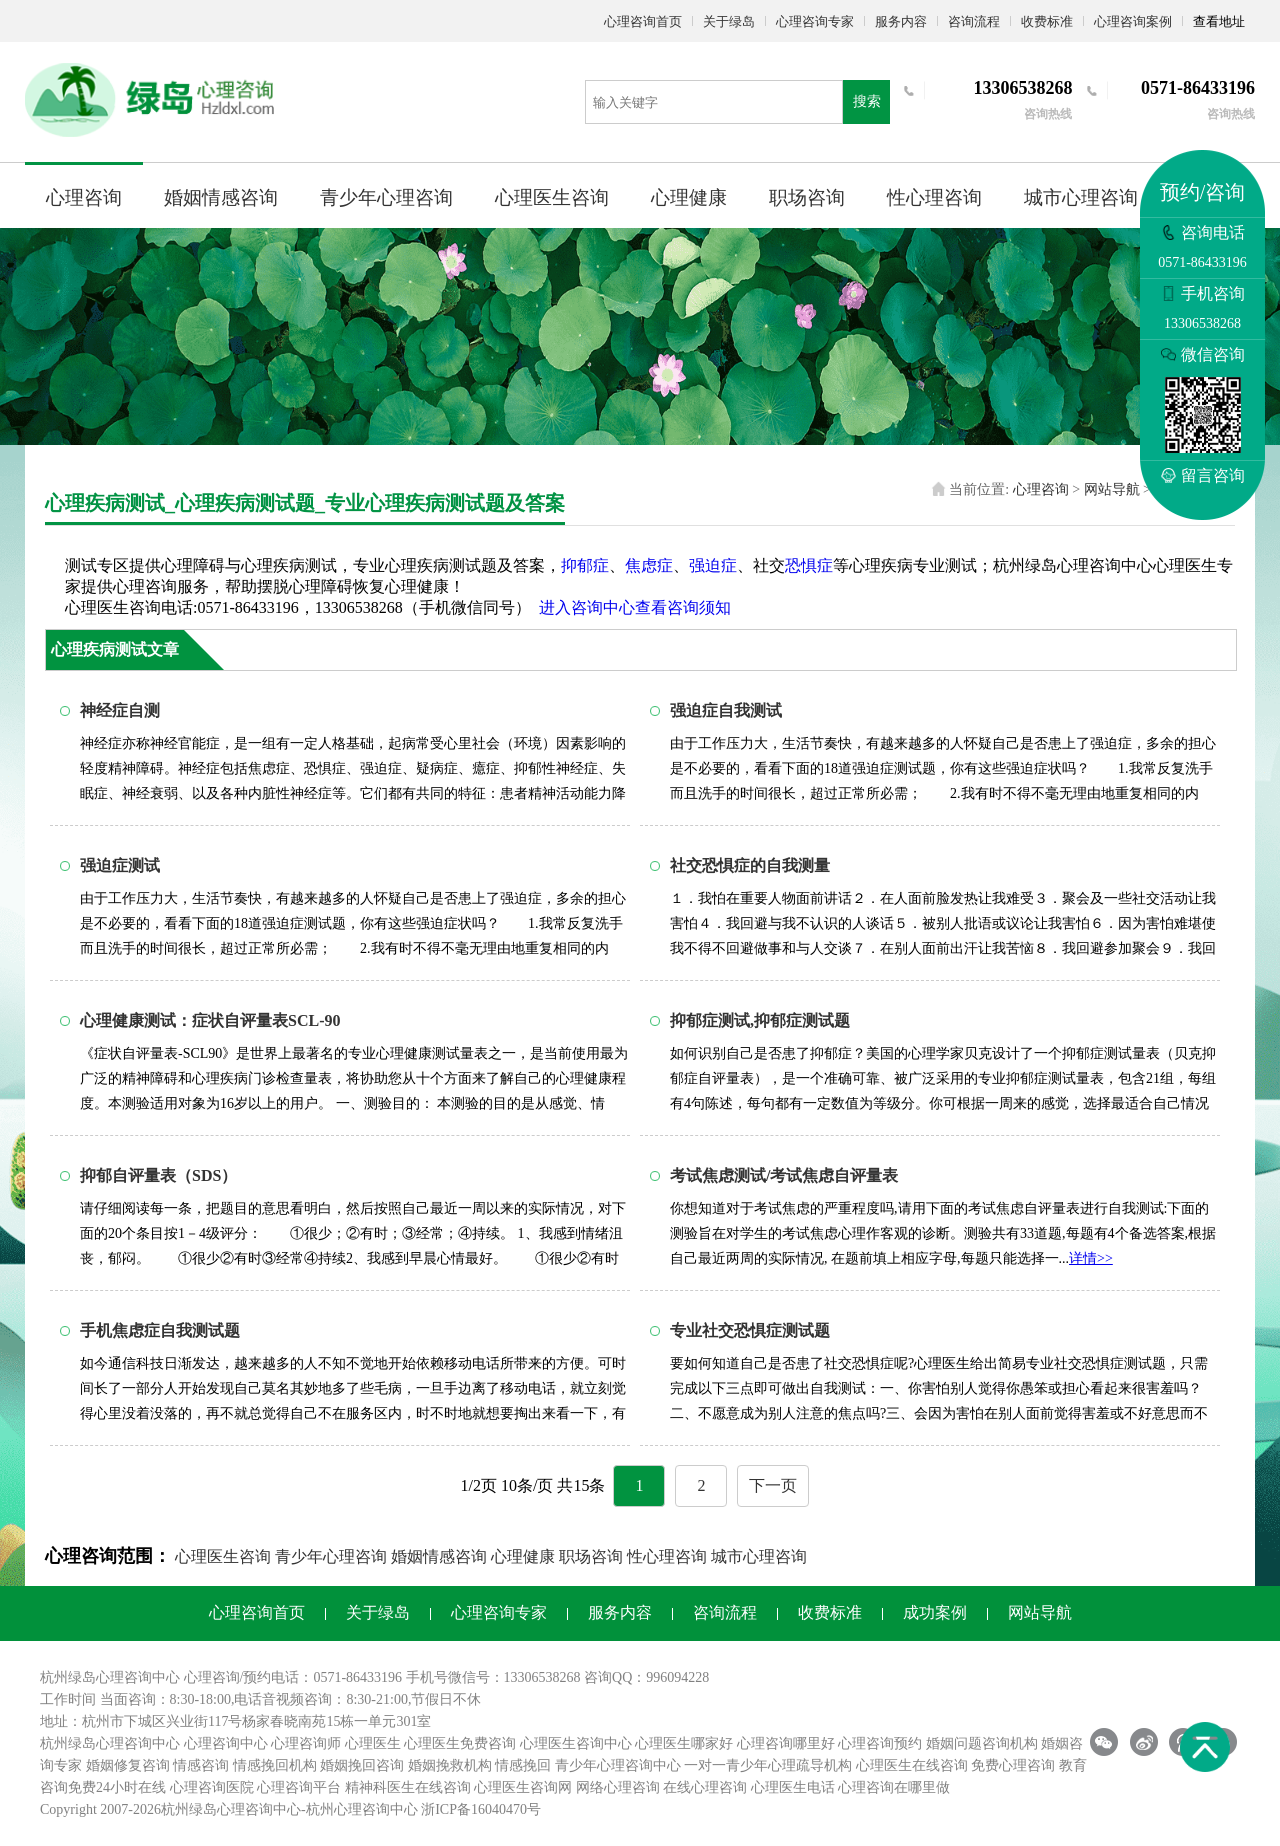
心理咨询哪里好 (786, 1743)
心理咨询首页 (643, 21)
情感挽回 (523, 1765)
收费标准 (1047, 21)
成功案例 (935, 1612)
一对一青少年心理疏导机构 (768, 1765)
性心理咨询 (934, 197)
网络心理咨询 (618, 1787)
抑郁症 (585, 565)
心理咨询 (84, 197)
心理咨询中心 (226, 1743)
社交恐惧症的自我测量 (750, 865)
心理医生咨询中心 (576, 1743)
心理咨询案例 (1133, 21)
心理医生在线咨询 (912, 1765)
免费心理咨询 (1013, 1765)
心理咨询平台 (299, 1787)
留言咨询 (1203, 475)
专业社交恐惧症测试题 (750, 1330)
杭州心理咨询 (348, 1809)
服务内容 (901, 21)
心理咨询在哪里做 (894, 1787)
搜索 (867, 101)
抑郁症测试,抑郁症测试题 (760, 1020)
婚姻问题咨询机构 (982, 1743)
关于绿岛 (729, 21)
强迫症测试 (120, 865)
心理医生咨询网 (523, 1787)
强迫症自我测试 (726, 710)
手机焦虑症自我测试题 (160, 1330)
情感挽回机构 (275, 1765)
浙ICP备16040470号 (481, 1809)
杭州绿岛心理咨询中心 (110, 1743)
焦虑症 (649, 565)
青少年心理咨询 (386, 197)
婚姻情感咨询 (221, 197)
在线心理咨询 (705, 1787)
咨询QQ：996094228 (646, 1677)
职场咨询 (807, 197)
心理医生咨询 (552, 197)
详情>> (1091, 1258)
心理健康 (689, 197)
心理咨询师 (306, 1743)
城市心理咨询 (1081, 197)
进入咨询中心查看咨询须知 (635, 607)
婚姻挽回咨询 (362, 1765)
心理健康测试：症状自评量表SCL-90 (210, 1020)
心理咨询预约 (880, 1743)
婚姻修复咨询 (128, 1765)
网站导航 (1112, 489)
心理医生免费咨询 (460, 1743)
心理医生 (373, 1743)
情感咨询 (201, 1765)
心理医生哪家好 (684, 1743)
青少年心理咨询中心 (618, 1765)
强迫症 (713, 565)
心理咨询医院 (212, 1787)
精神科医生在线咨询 (408, 1787)
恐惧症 (809, 565)
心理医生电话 (793, 1787)
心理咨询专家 (815, 21)
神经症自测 (120, 710)
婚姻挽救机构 (450, 1765)
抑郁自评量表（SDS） (158, 1175)
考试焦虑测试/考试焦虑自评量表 (784, 1175)
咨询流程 (974, 21)
